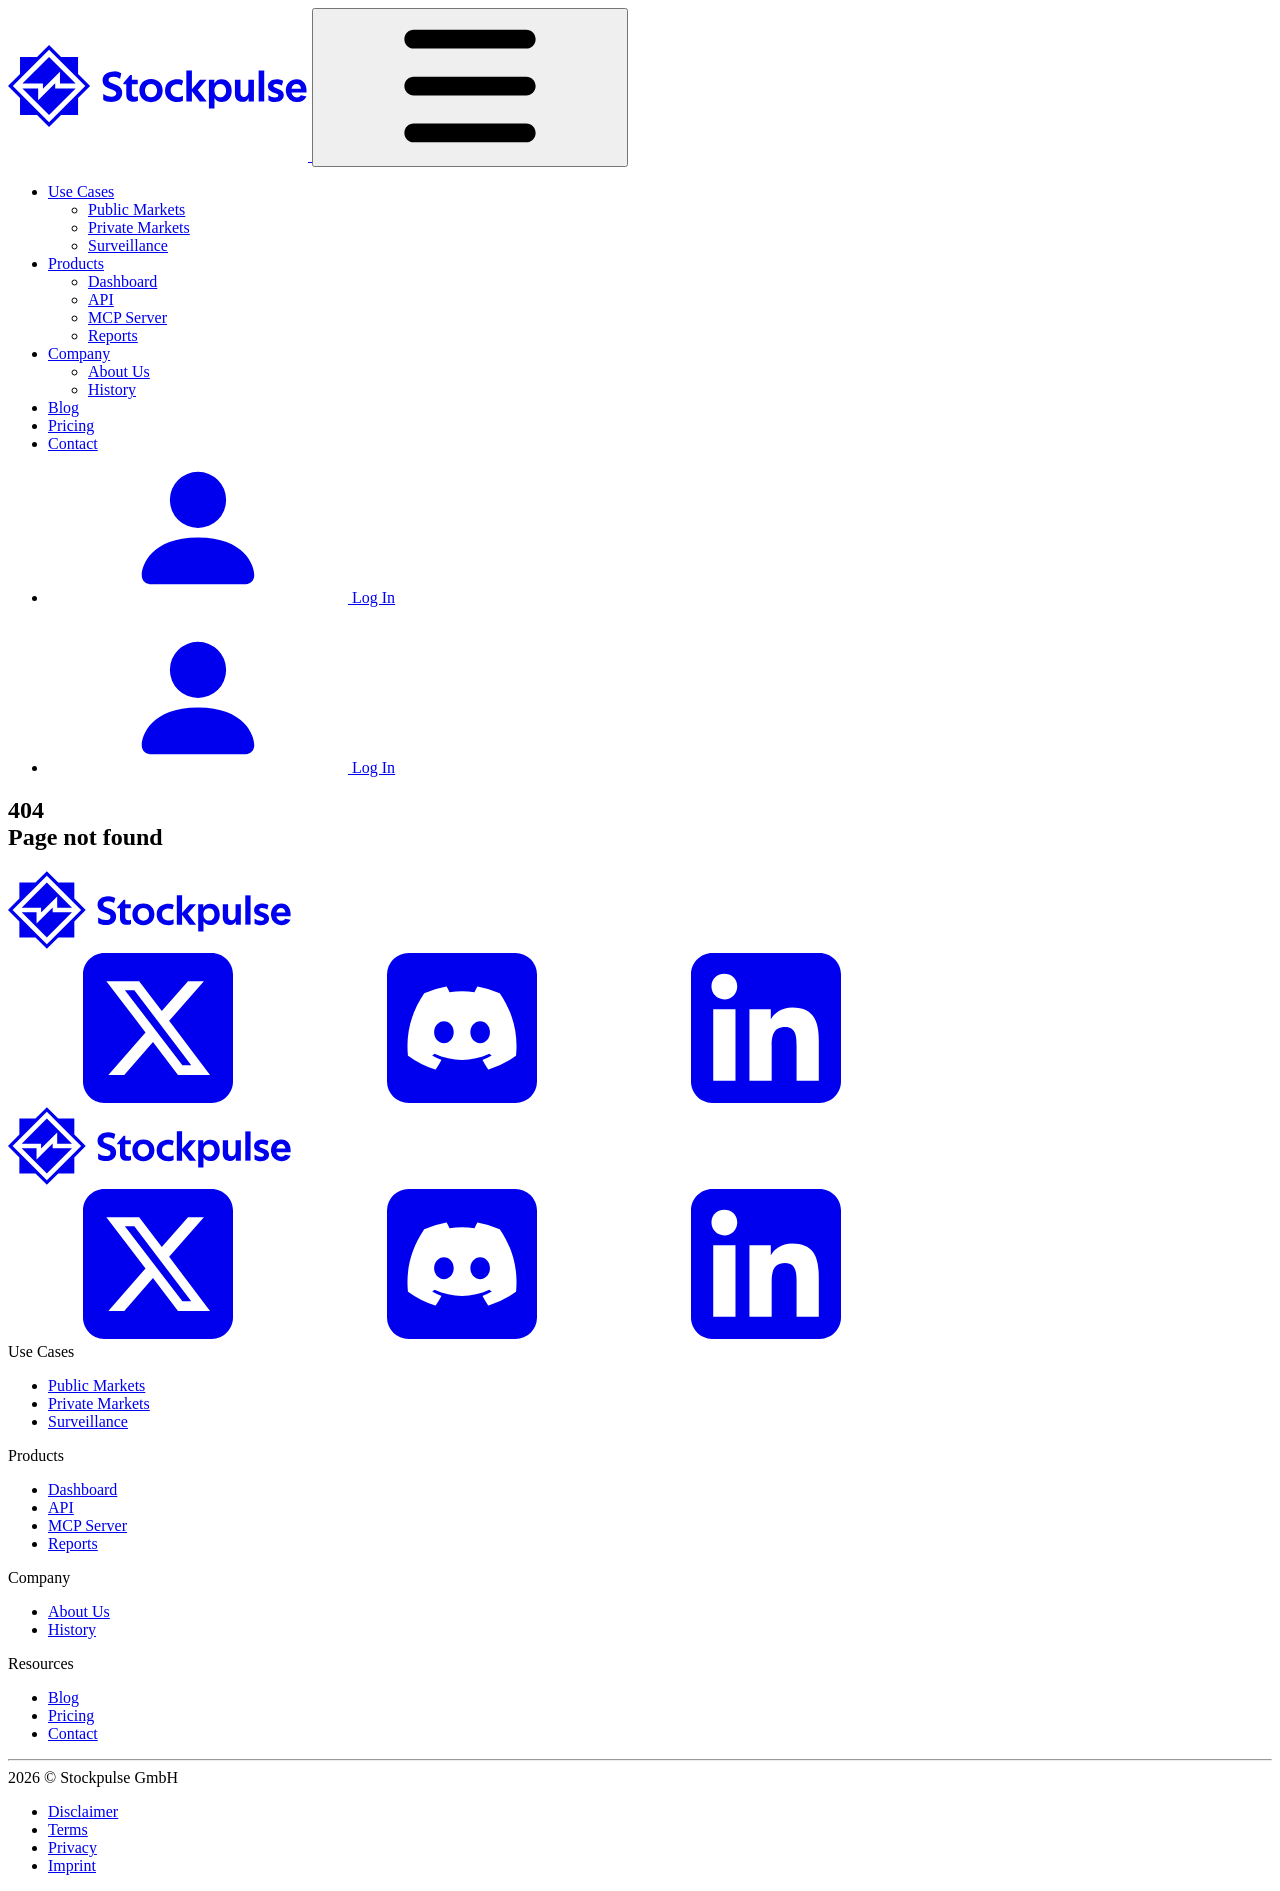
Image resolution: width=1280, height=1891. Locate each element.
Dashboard (122, 281)
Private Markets (139, 227)
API (101, 299)
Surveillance (128, 245)
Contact (73, 443)
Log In (221, 597)
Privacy (72, 1847)
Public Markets (136, 209)
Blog (63, 407)
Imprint (72, 1865)
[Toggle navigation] (470, 87)
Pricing (71, 425)
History (112, 389)
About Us (119, 371)
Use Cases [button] (81, 191)
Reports (113, 335)
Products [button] (76, 263)
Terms (68, 1829)
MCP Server (127, 317)
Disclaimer (83, 1811)
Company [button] (79, 353)
